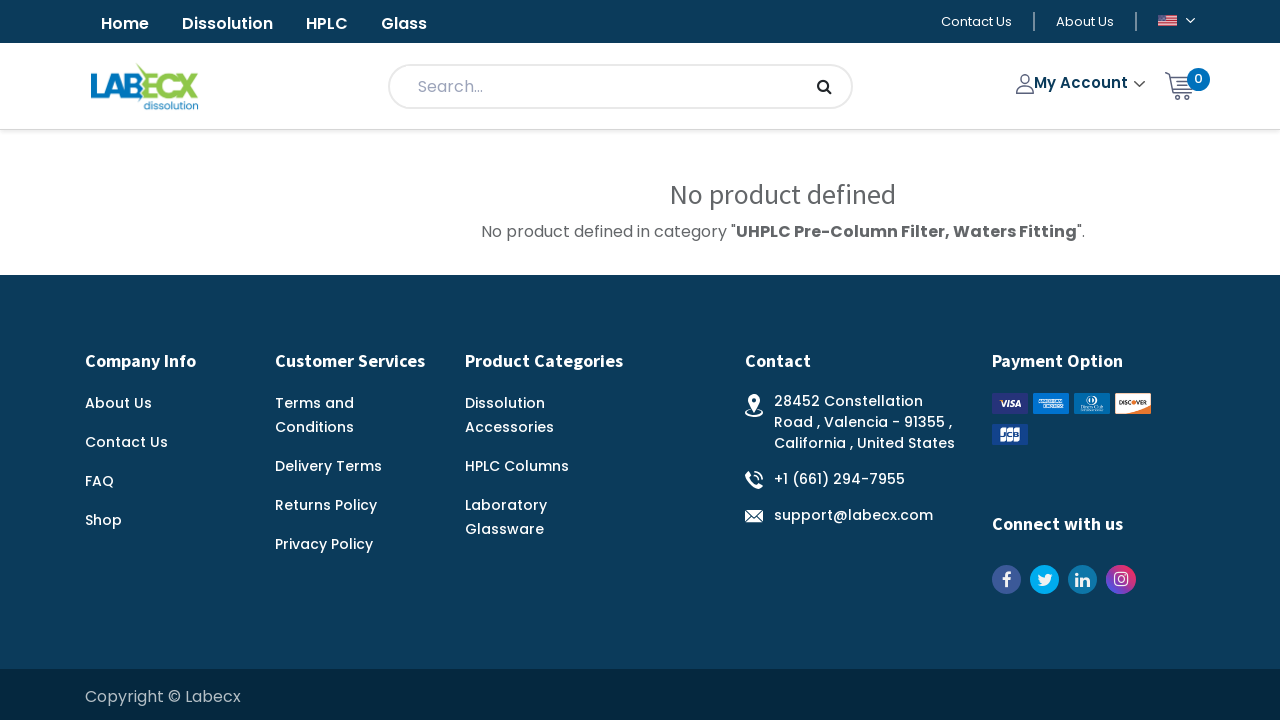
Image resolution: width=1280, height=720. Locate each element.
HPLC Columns (517, 466)
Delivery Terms (328, 466)
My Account (1074, 82)
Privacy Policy (324, 544)
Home (125, 23)
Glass (404, 23)
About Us (1085, 21)
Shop (103, 520)
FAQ (99, 481)
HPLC (327, 23)
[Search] (824, 86)
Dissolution (227, 23)
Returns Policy (326, 505)
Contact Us (976, 21)
